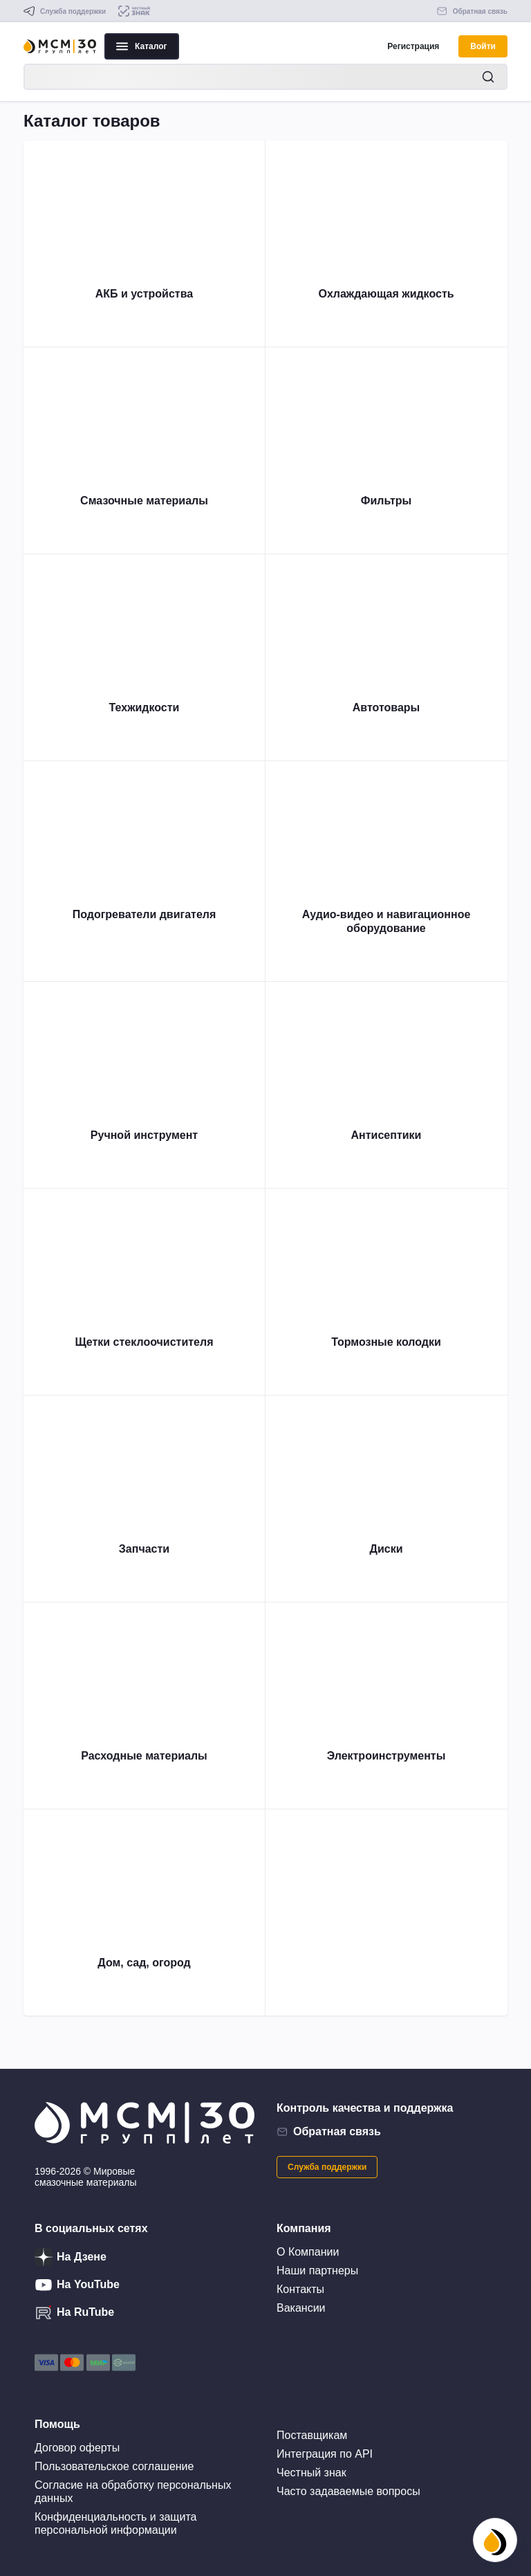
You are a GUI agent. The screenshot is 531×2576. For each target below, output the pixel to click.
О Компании (308, 2252)
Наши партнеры (317, 2270)
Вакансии (301, 2308)
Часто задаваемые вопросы (348, 2491)
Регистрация (413, 46)
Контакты (300, 2289)
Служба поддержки (327, 2167)
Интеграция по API (325, 2454)
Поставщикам (312, 2435)
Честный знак (311, 2472)
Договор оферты (77, 2448)
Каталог (141, 46)
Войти (483, 46)
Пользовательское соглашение (114, 2466)
